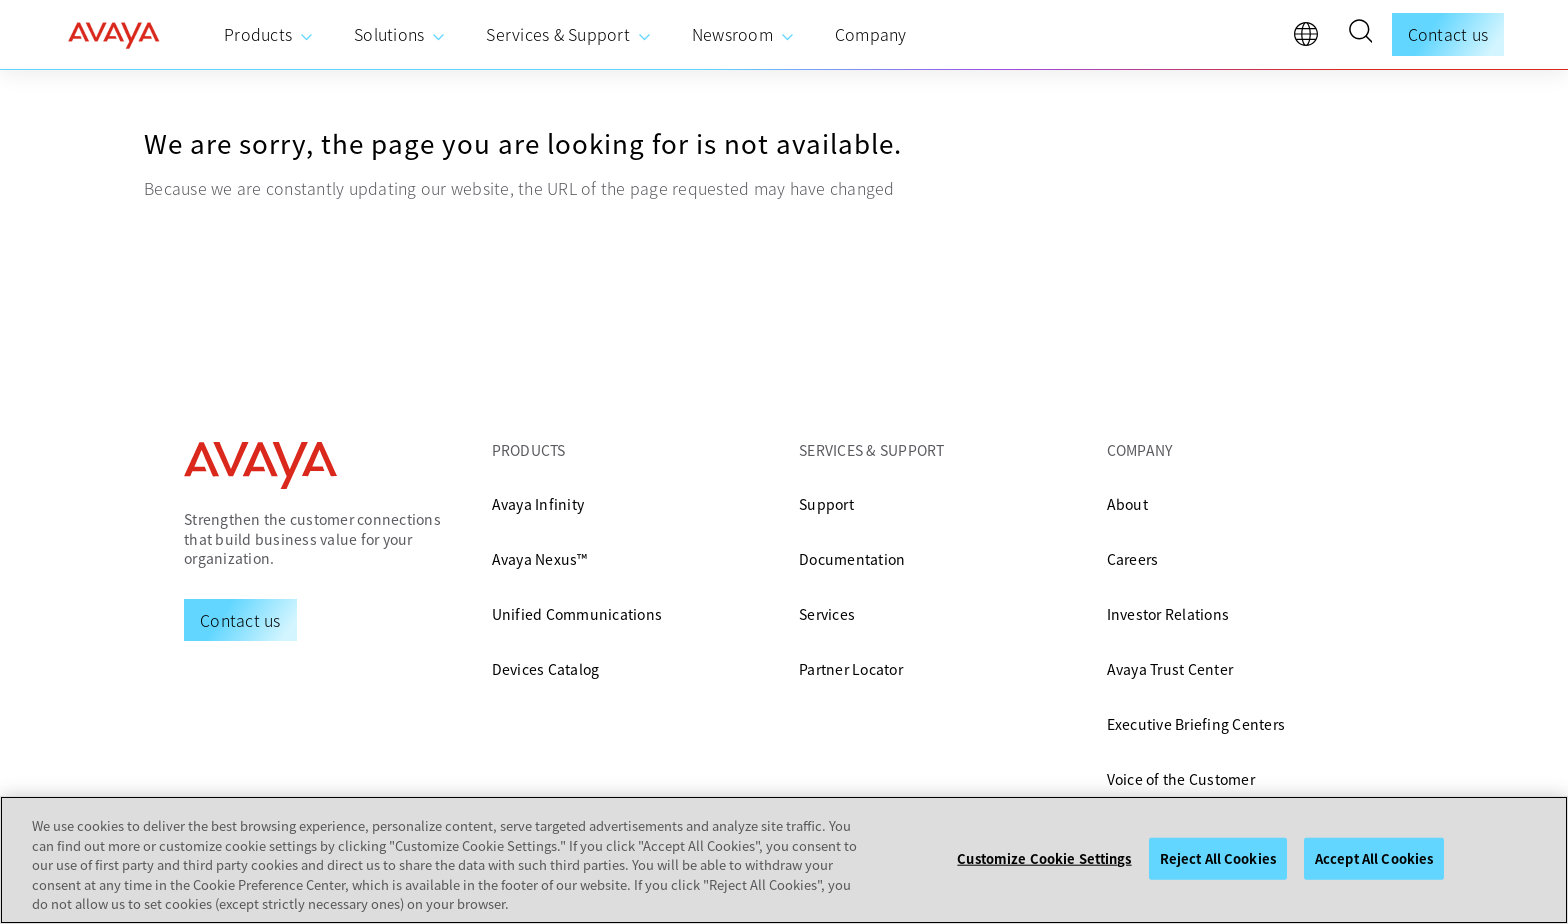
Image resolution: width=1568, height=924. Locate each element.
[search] (1360, 34)
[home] (114, 35)
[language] (1311, 39)
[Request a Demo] (240, 620)
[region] (784, 860)
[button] (1360, 34)
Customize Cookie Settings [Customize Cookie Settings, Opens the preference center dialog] (1044, 858)
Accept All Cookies (1374, 858)
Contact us (1448, 34)
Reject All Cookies (1218, 858)
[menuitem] (269, 35)
